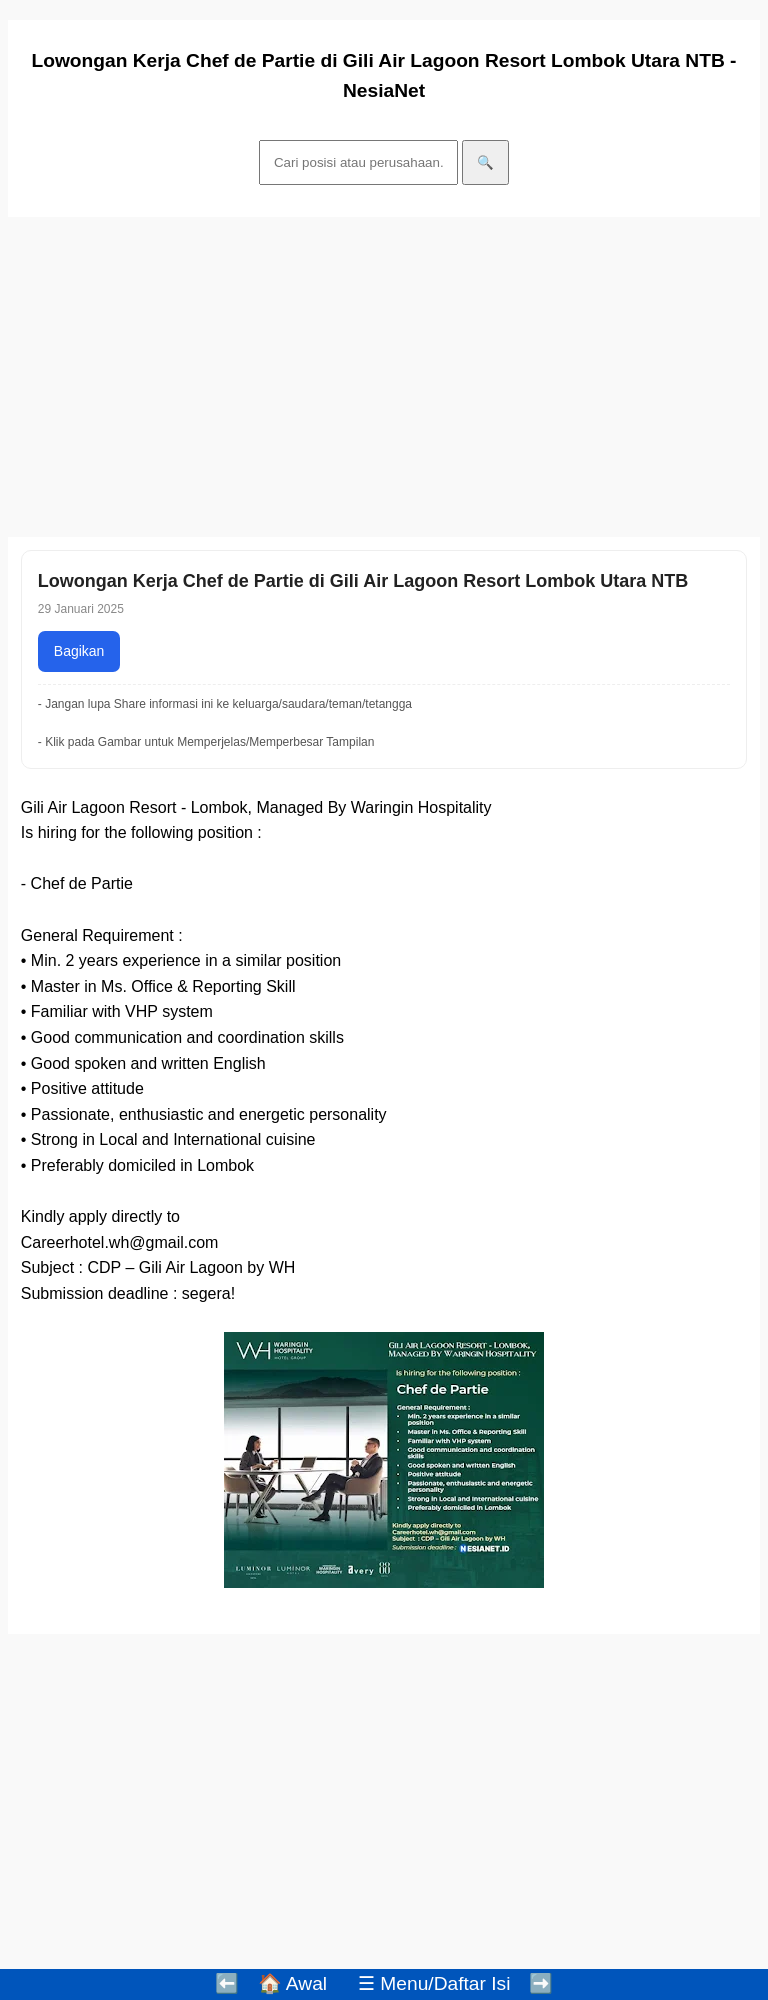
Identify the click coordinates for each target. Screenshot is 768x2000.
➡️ (541, 1983)
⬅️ (227, 1983)
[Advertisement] (384, 377)
